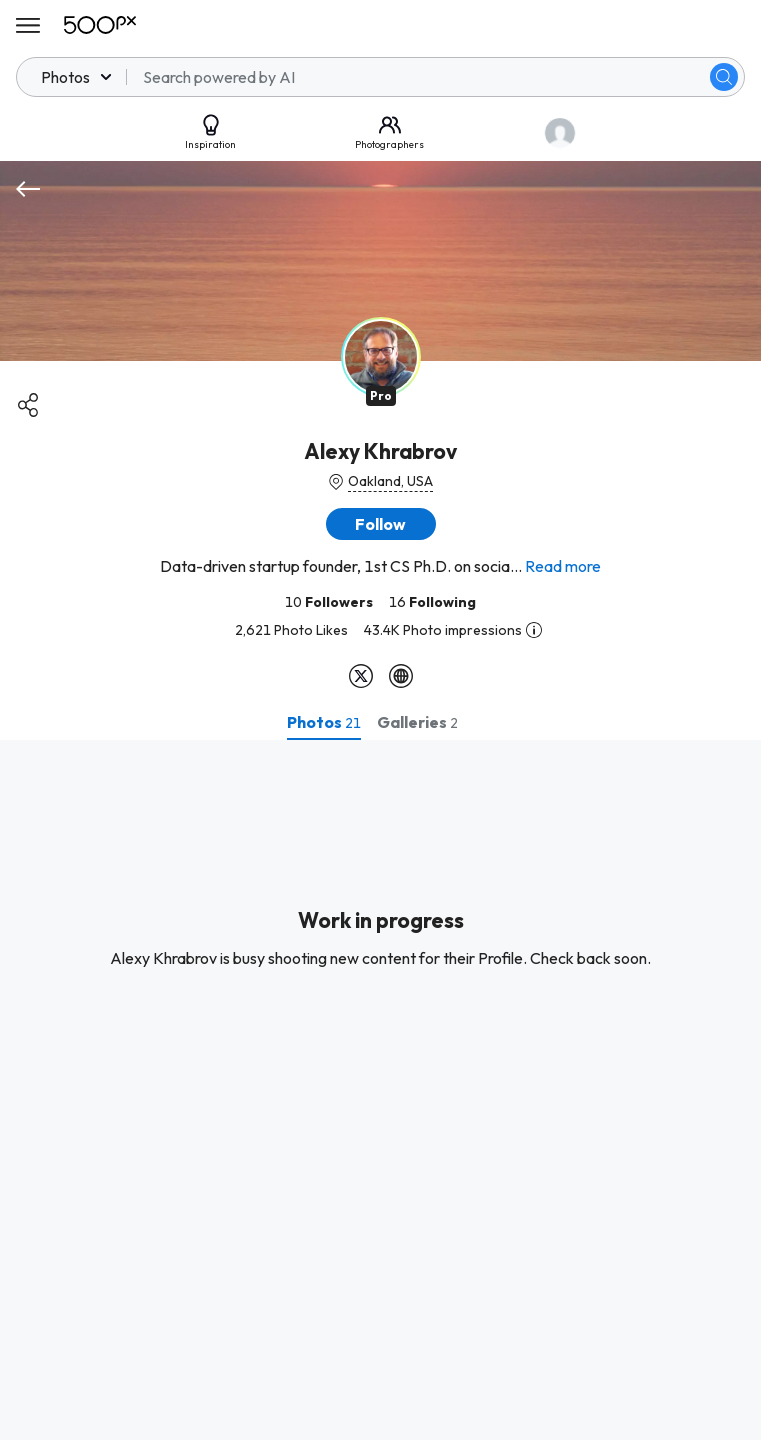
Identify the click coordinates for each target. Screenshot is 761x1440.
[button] (381, 524)
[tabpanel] (380, 1090)
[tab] (324, 722)
